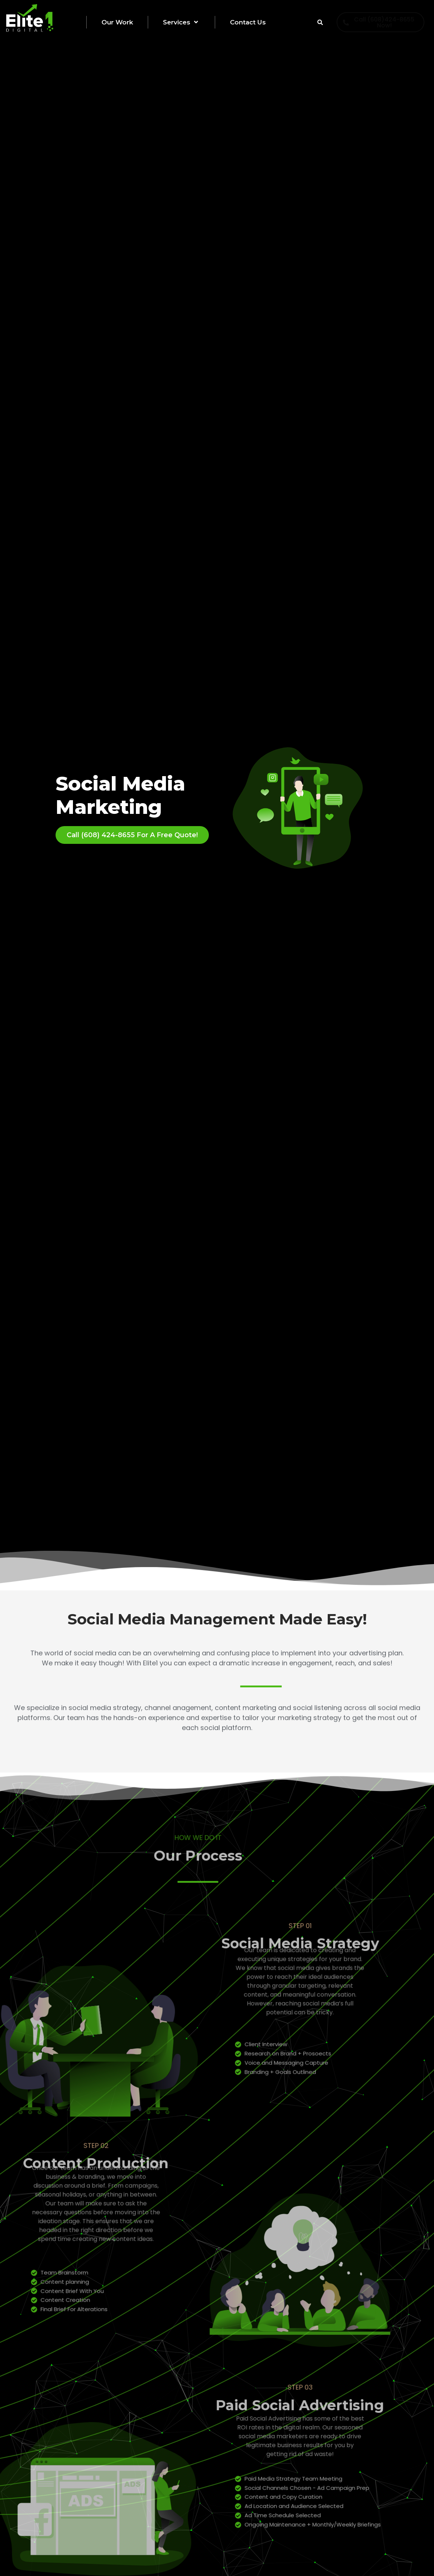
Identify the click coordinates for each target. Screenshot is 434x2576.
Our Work (117, 22)
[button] (195, 22)
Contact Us (248, 22)
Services (180, 22)
